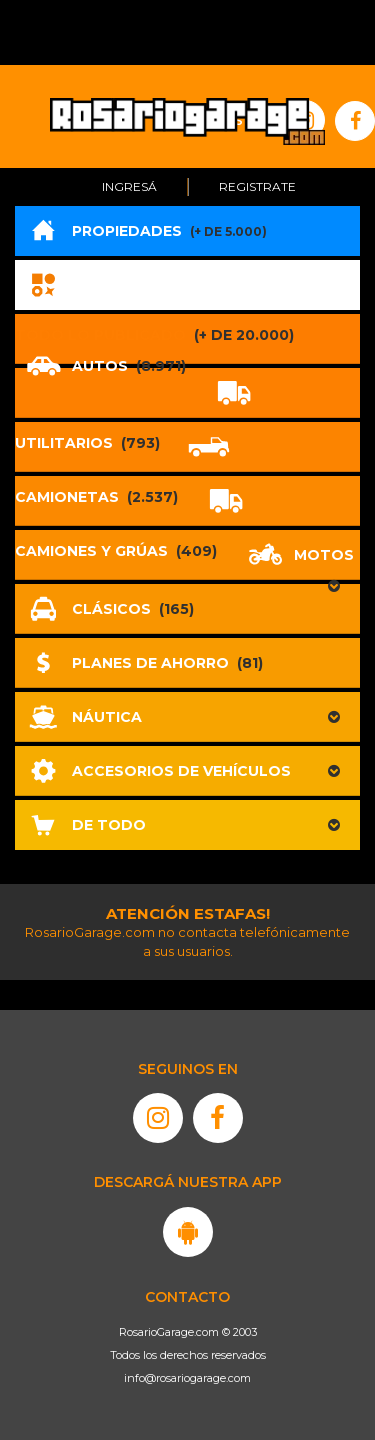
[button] (187, 717)
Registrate (257, 186)
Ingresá (129, 186)
